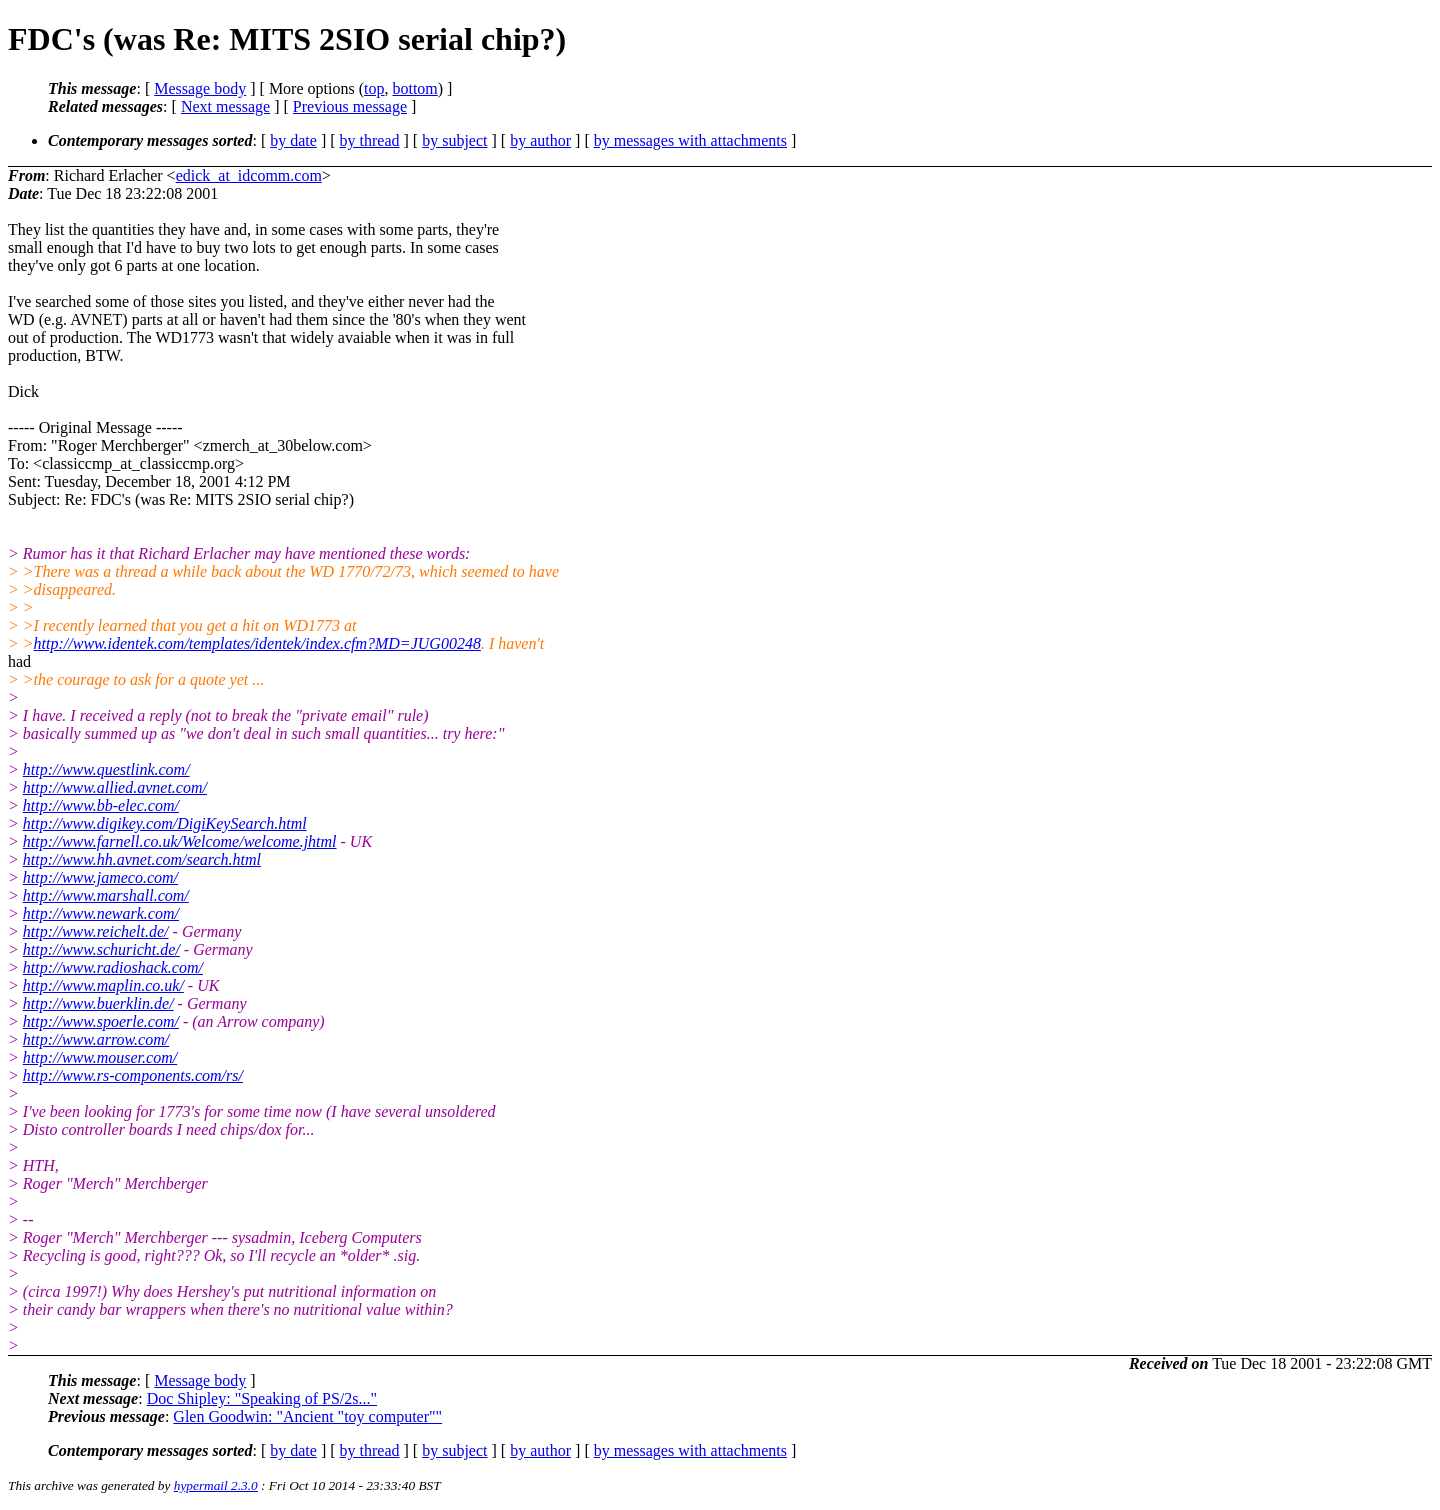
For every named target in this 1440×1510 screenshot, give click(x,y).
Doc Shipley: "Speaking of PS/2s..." (262, 1398)
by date (293, 140)
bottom (414, 88)
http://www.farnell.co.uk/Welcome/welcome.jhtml (180, 841)
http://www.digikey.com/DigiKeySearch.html (165, 823)
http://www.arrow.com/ (96, 1039)
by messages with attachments (690, 140)
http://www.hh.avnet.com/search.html (142, 859)
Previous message (350, 106)
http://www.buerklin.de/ (98, 1003)
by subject (454, 140)
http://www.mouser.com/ (100, 1057)
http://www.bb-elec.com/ (101, 805)
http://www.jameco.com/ (100, 877)
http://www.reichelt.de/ (96, 931)
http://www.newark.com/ (101, 913)
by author (540, 140)
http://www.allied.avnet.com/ (115, 787)
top (374, 88)
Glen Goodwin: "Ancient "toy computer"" (307, 1416)
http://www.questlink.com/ (106, 769)
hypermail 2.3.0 (216, 1485)
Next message (225, 106)
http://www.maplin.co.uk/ (103, 985)
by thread (370, 140)
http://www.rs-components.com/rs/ (133, 1075)
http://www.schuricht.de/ (101, 949)
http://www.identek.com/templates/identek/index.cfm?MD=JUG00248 (257, 643)
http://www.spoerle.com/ (101, 1021)
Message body (200, 88)
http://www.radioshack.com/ (113, 967)
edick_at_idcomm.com (249, 175)
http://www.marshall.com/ (106, 895)
